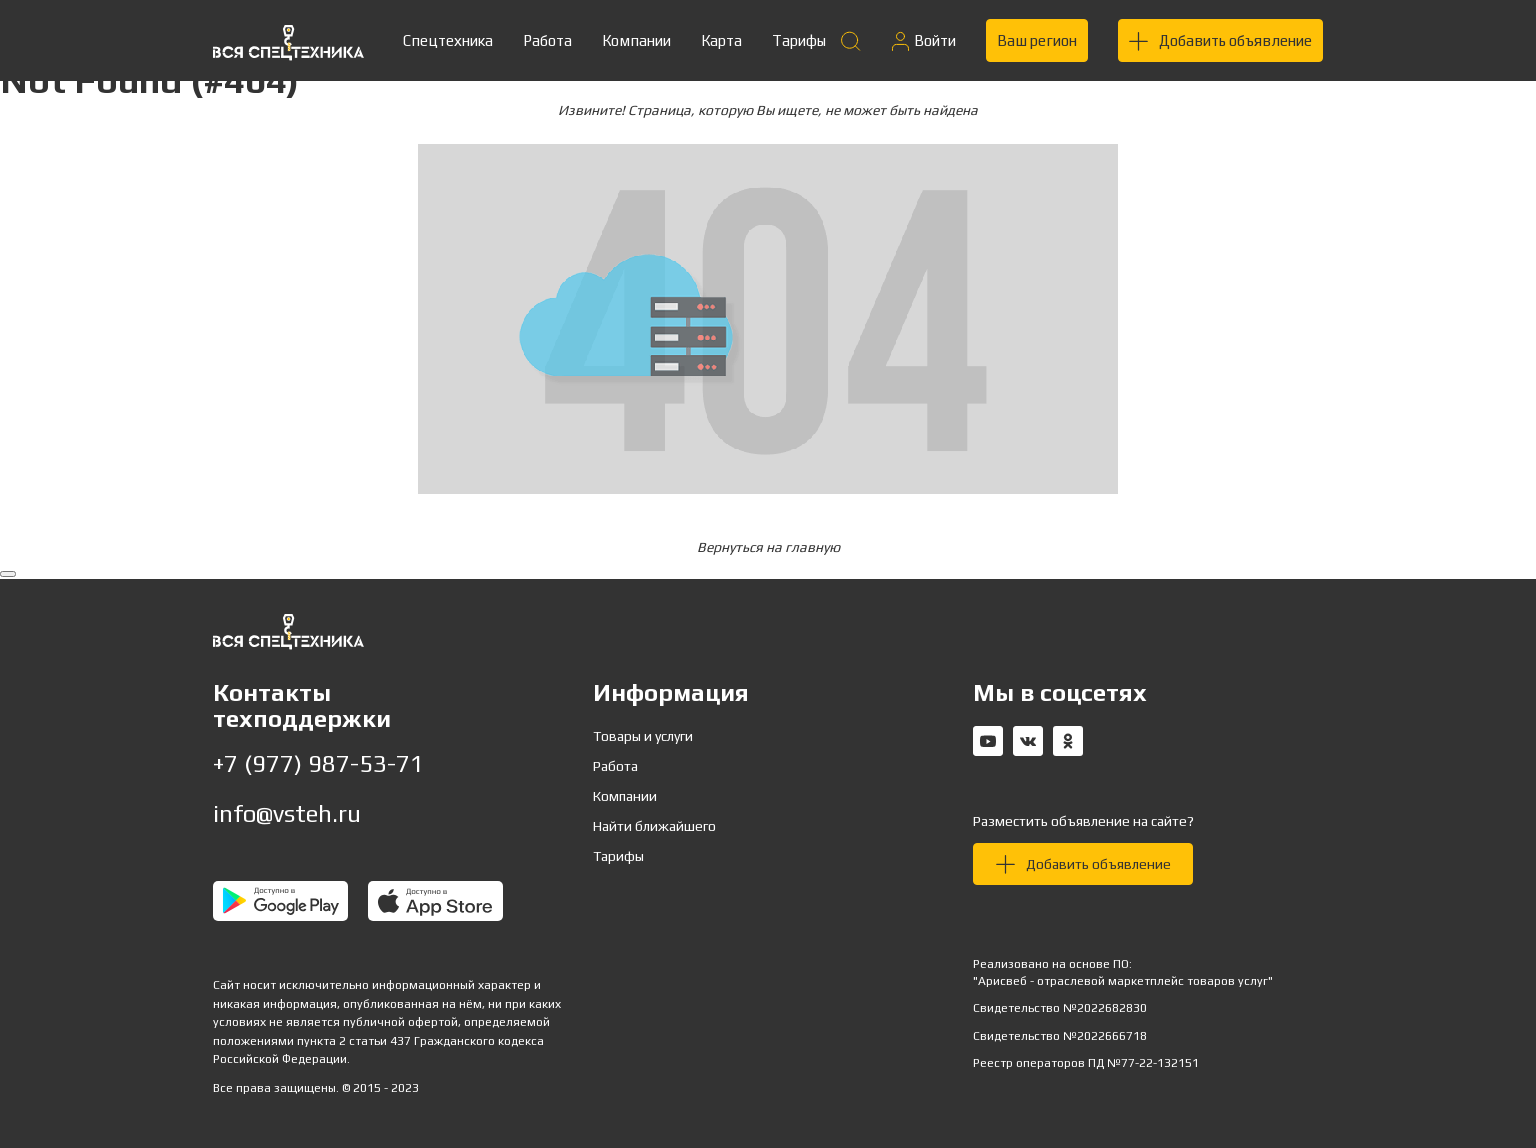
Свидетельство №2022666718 (1060, 1036)
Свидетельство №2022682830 (1060, 1008)
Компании (636, 40)
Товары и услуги (643, 736)
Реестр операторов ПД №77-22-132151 (1086, 1063)
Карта (721, 40)
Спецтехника (448, 40)
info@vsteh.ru (287, 813)
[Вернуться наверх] (8, 574)
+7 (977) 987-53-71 (318, 763)
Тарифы (799, 40)
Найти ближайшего (654, 826)
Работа (547, 40)
